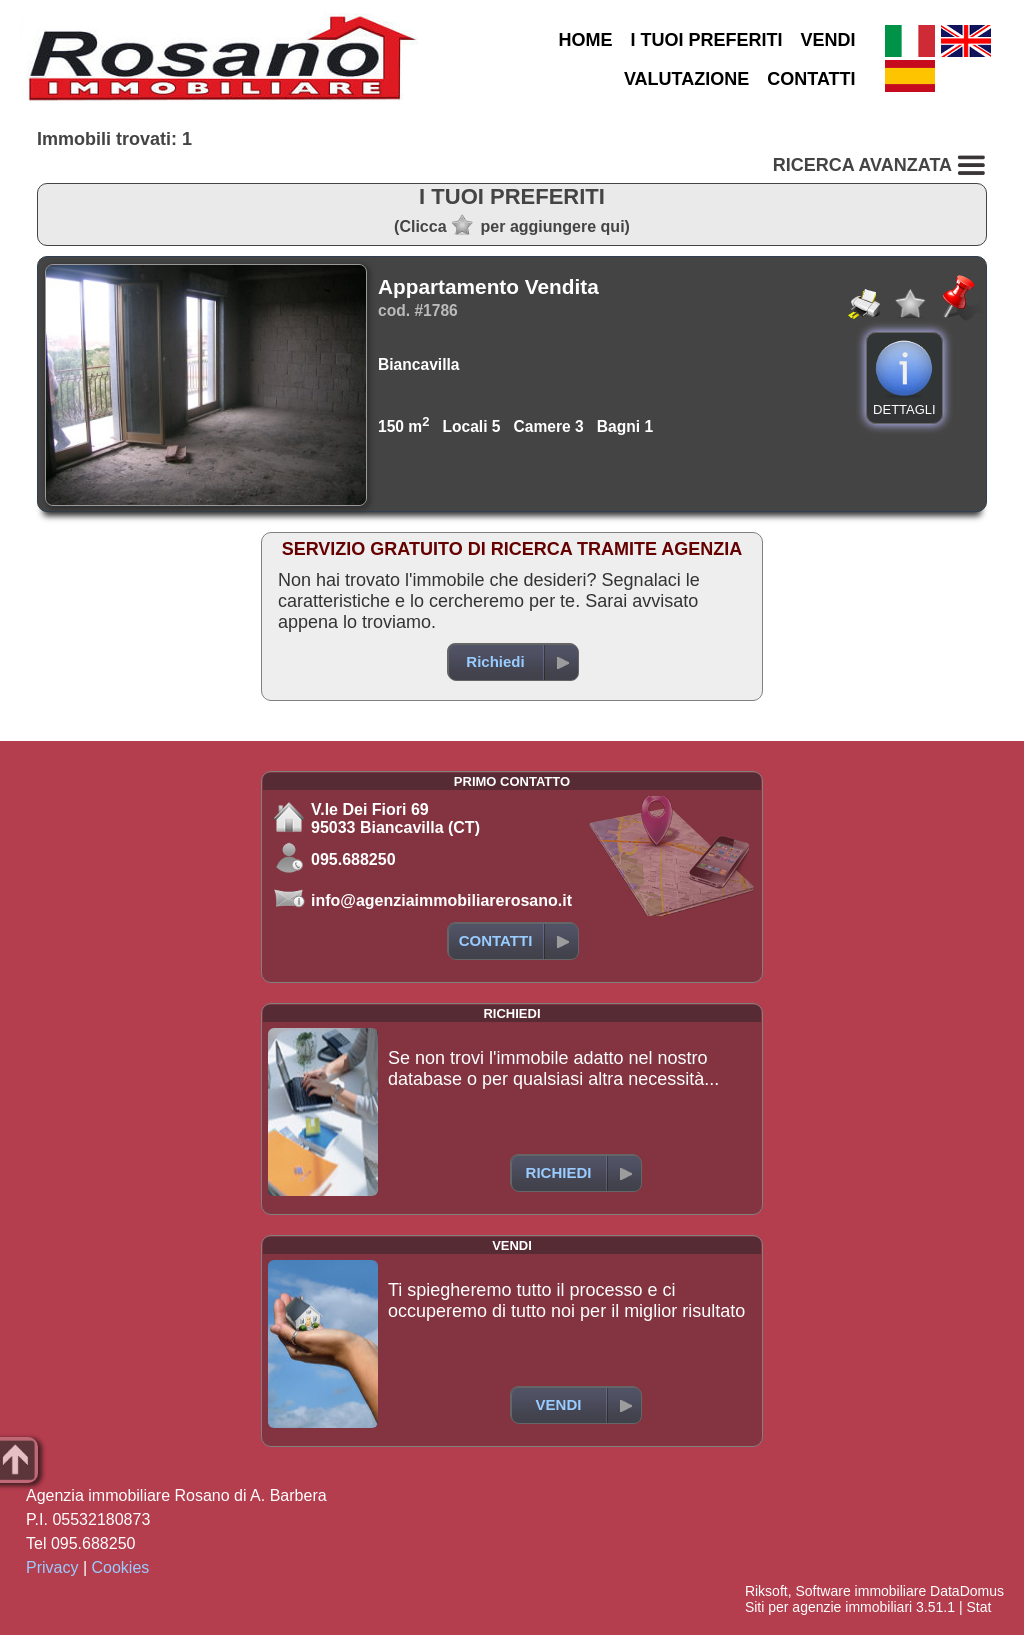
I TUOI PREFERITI (707, 40)
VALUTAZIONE (686, 79)
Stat (978, 1607)
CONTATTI (811, 79)
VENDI (828, 40)
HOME (586, 40)
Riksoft (766, 1591)
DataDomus (967, 1591)
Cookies (121, 1567)
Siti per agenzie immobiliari (828, 1607)
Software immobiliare (860, 1591)
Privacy (52, 1567)
